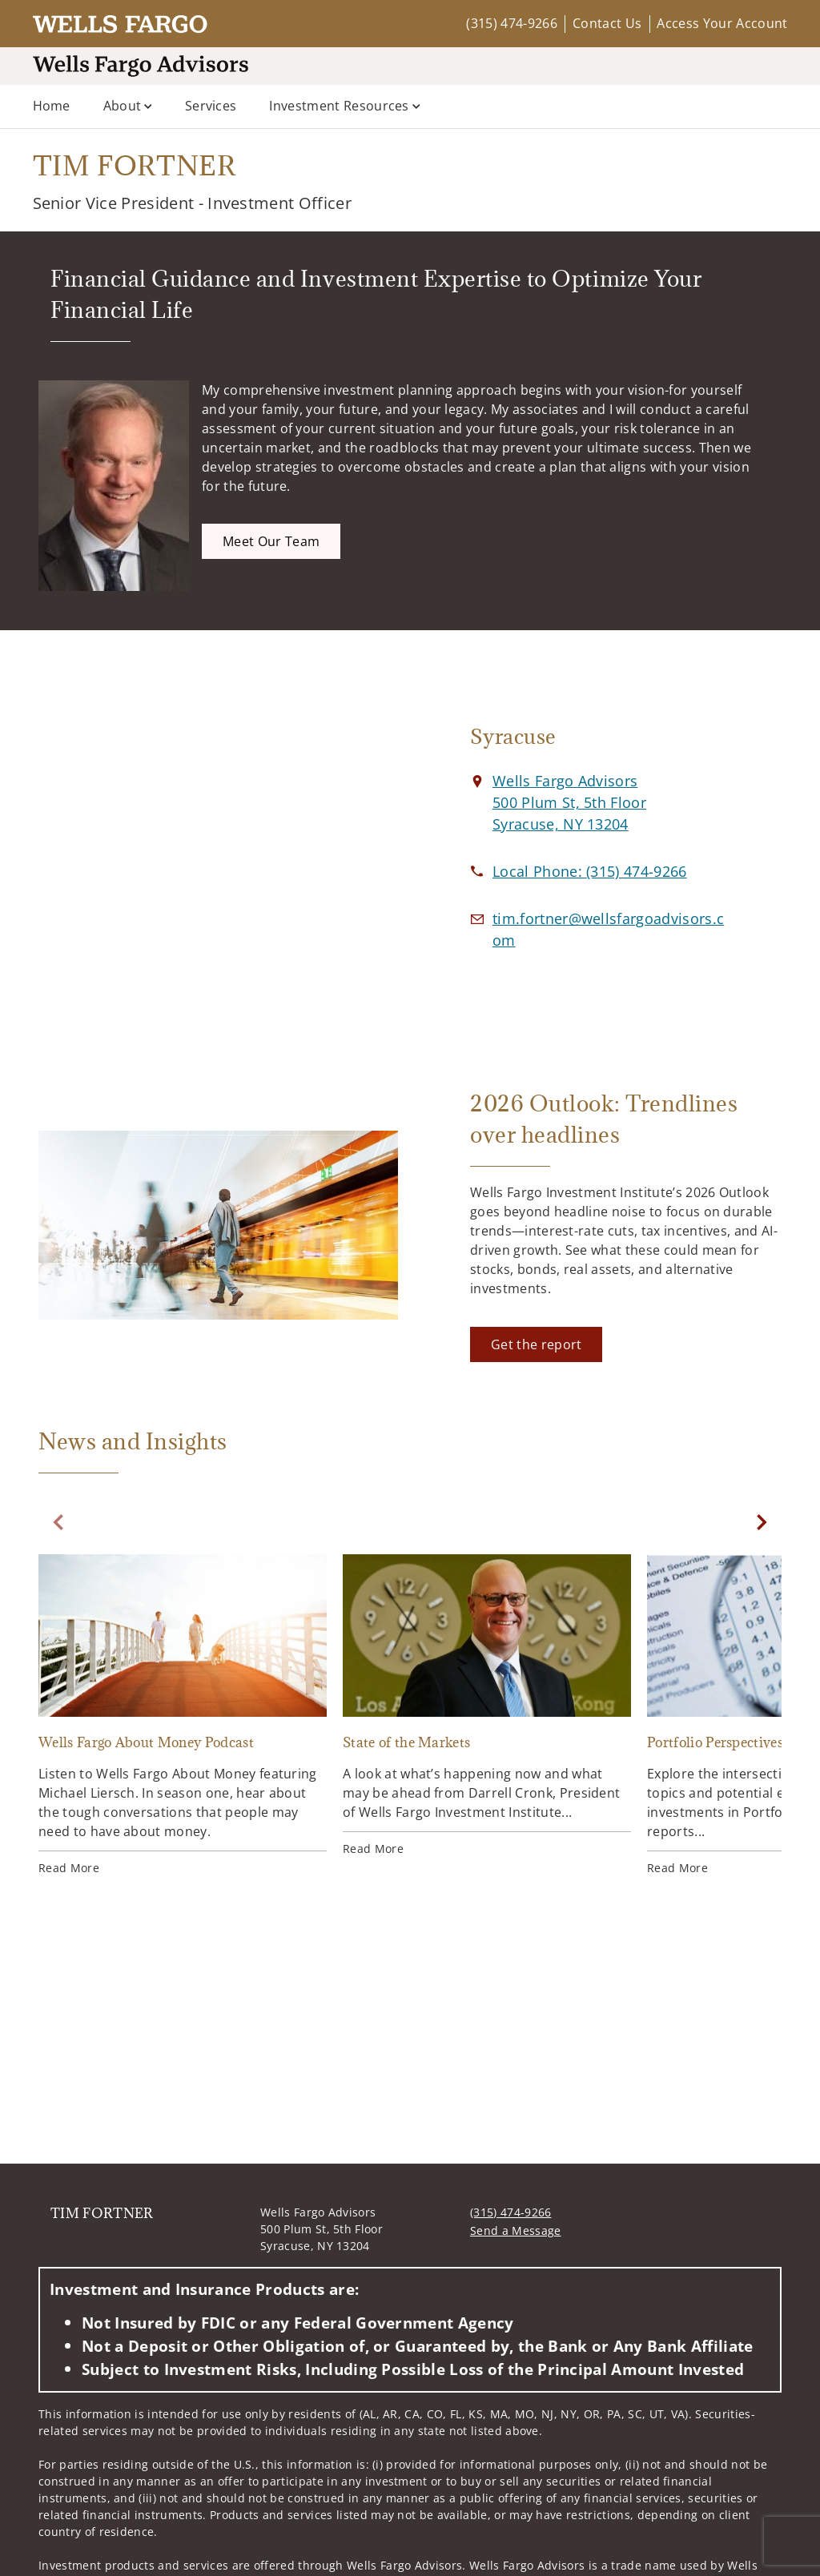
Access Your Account (722, 23)
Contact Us (607, 23)
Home (51, 106)
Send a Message (515, 2230)
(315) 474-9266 (511, 23)
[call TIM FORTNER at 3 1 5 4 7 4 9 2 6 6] (589, 871)
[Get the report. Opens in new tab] (536, 1344)
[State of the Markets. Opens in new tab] (487, 1706)
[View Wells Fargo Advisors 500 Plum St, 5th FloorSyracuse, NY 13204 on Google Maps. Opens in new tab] (569, 802)
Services (211, 106)
